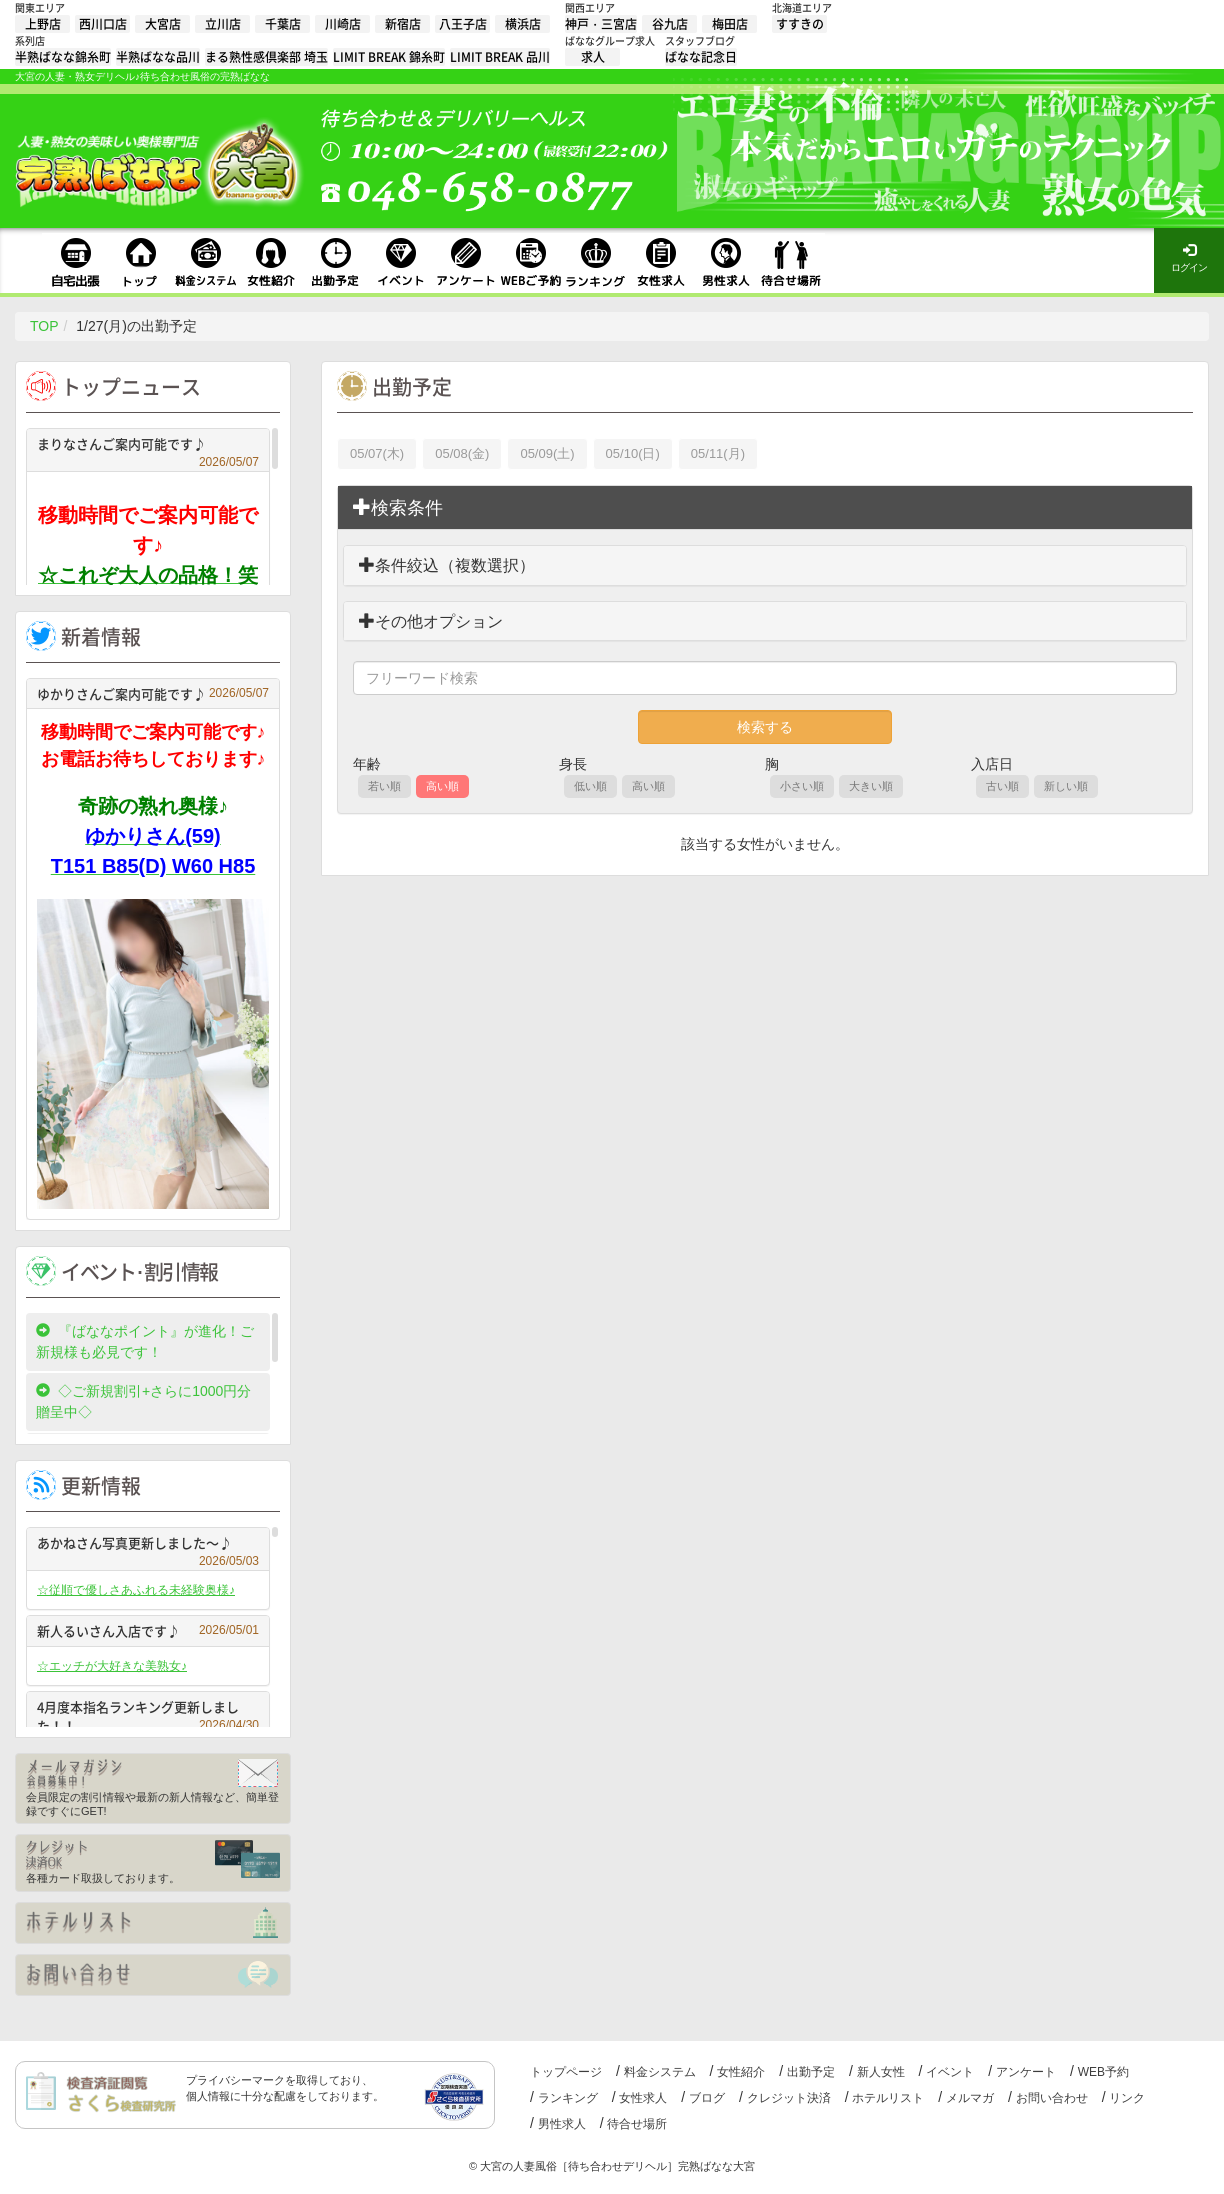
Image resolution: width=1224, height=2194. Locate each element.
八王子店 (463, 24)
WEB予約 (1103, 2072)
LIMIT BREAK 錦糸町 (389, 57)
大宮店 (163, 24)
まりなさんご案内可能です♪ (148, 446)
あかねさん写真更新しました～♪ (148, 1545)
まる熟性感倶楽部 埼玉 (266, 57)
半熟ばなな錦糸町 (63, 57)
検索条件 (398, 507)
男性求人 (562, 2124)
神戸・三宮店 (601, 24)
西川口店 (103, 24)
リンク (1127, 2098)
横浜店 (523, 24)
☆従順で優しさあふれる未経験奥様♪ (136, 1590)
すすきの (800, 24)
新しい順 (1066, 786)
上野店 (43, 24)
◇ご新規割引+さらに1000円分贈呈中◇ (143, 1401)
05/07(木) (377, 453)
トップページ (566, 2072)
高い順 (442, 786)
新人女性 (881, 2072)
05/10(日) (633, 453)
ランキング (568, 2098)
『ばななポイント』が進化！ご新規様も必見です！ (145, 1341)
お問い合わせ (1052, 2098)
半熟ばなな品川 (158, 57)
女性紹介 (741, 2072)
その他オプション (431, 621)
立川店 (223, 24)
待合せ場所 (637, 2124)
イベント (950, 2072)
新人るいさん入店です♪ (148, 1630)
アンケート (1026, 2072)
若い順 (384, 786)
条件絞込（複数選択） (447, 565)
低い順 (590, 786)
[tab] (765, 508)
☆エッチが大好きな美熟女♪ (112, 1666)
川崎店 (343, 24)
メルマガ (970, 2098)
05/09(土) (547, 453)
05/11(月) (718, 453)
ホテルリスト (888, 2098)
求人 (593, 57)
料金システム (660, 2072)
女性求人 (643, 2098)
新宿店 (403, 24)
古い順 (1002, 786)
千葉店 (283, 24)
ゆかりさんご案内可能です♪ (153, 693)
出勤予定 (811, 2072)
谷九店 (670, 24)
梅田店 (730, 24)
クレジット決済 (789, 2098)
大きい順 (871, 786)
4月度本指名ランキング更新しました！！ (148, 1716)
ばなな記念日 (701, 57)
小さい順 (802, 786)
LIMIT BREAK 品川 (500, 57)
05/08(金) (462, 453)
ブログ (707, 2098)
